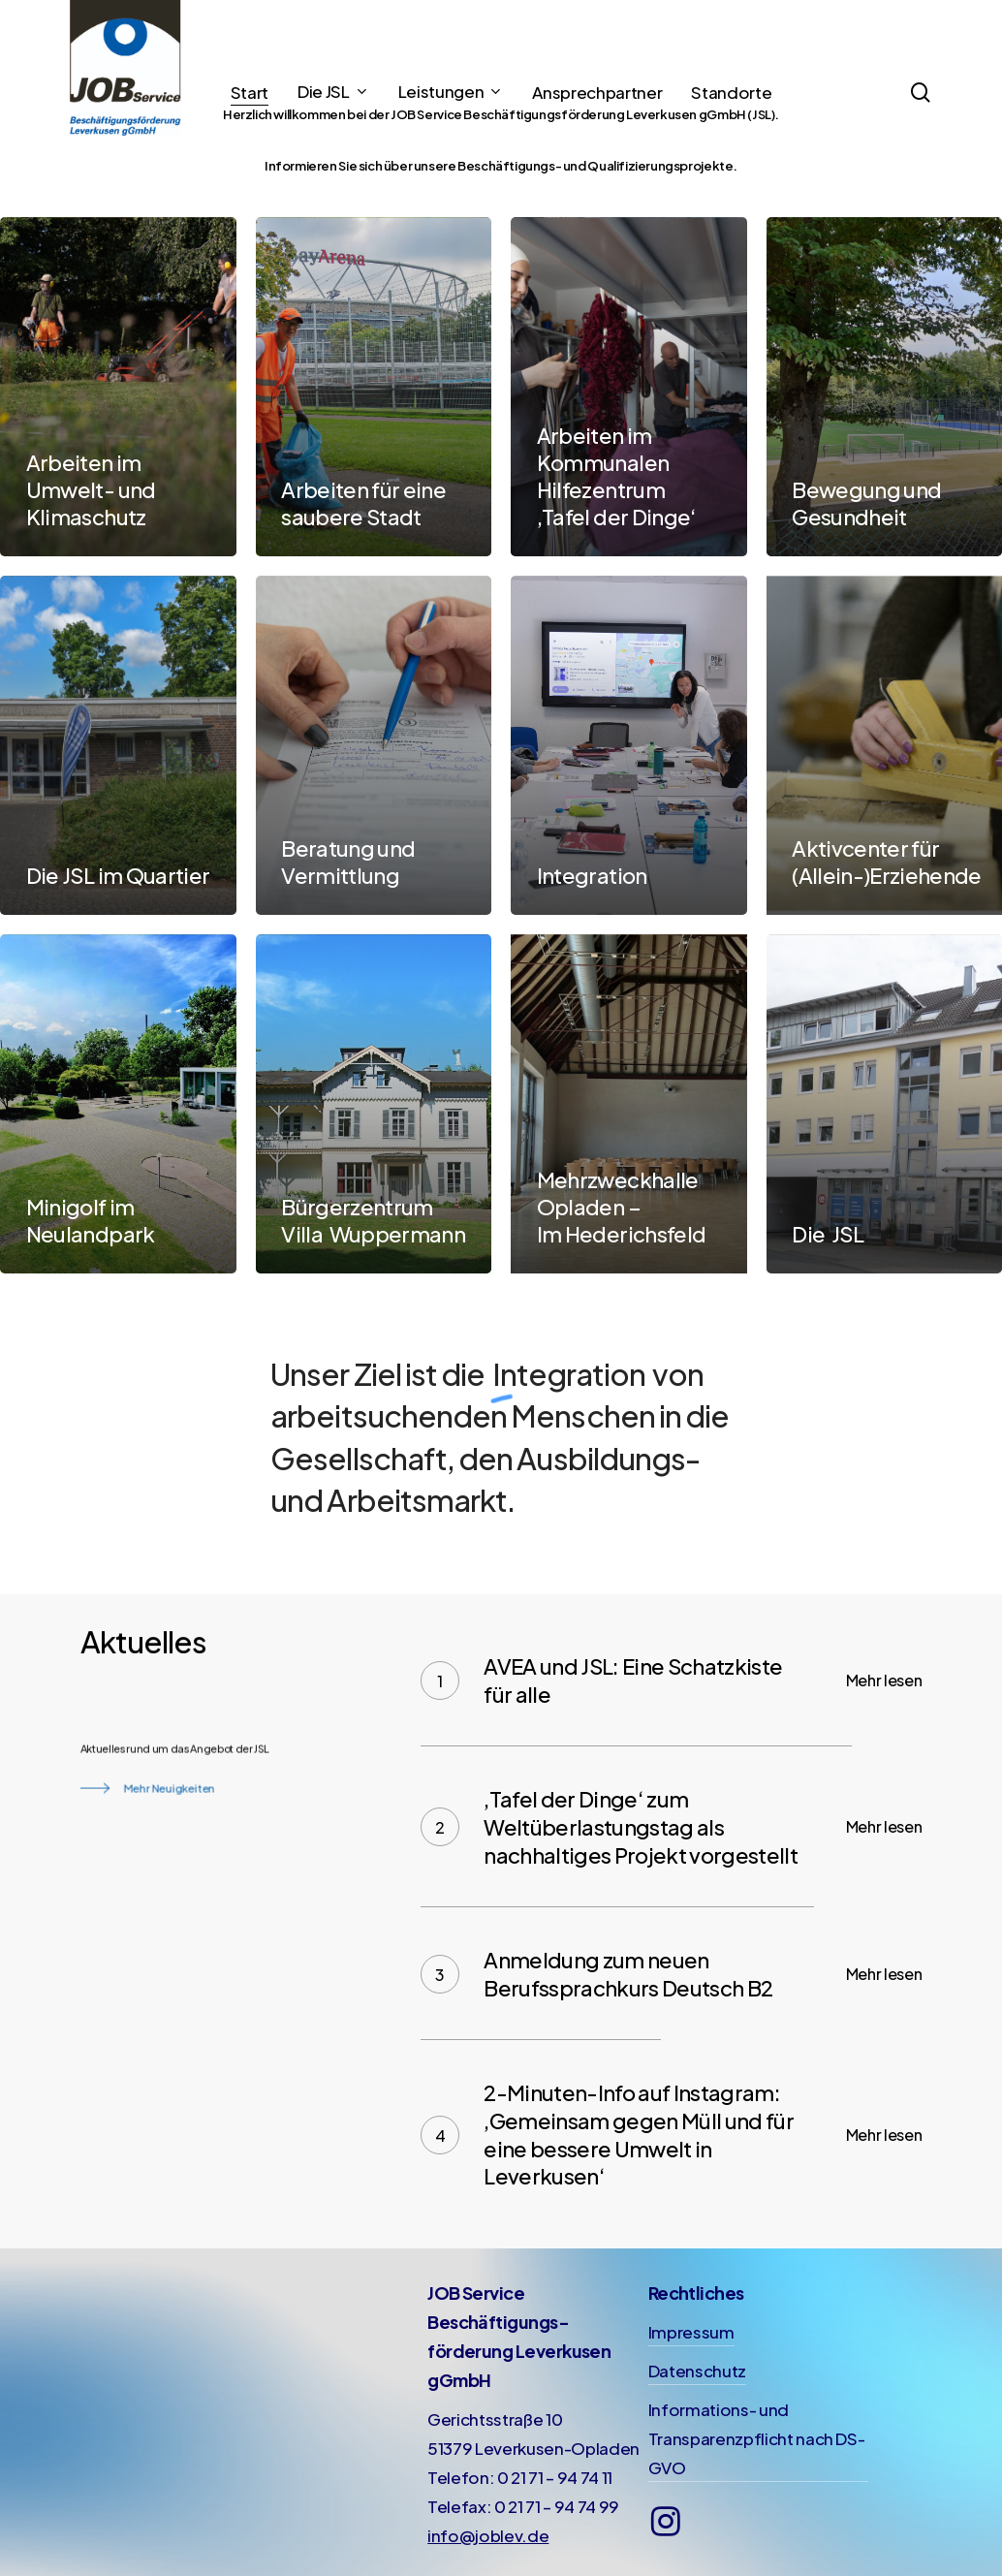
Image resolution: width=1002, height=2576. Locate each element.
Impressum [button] (691, 2331)
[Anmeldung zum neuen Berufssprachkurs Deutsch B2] (671, 1973)
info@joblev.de (487, 2535)
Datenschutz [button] (697, 2370)
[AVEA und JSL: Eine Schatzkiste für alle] (671, 1680)
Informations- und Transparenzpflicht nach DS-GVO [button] (756, 2438)
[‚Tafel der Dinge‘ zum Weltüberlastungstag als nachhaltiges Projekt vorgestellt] (671, 1826)
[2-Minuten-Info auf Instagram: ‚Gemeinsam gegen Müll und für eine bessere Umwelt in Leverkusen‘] (671, 2134)
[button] (145, 1841)
